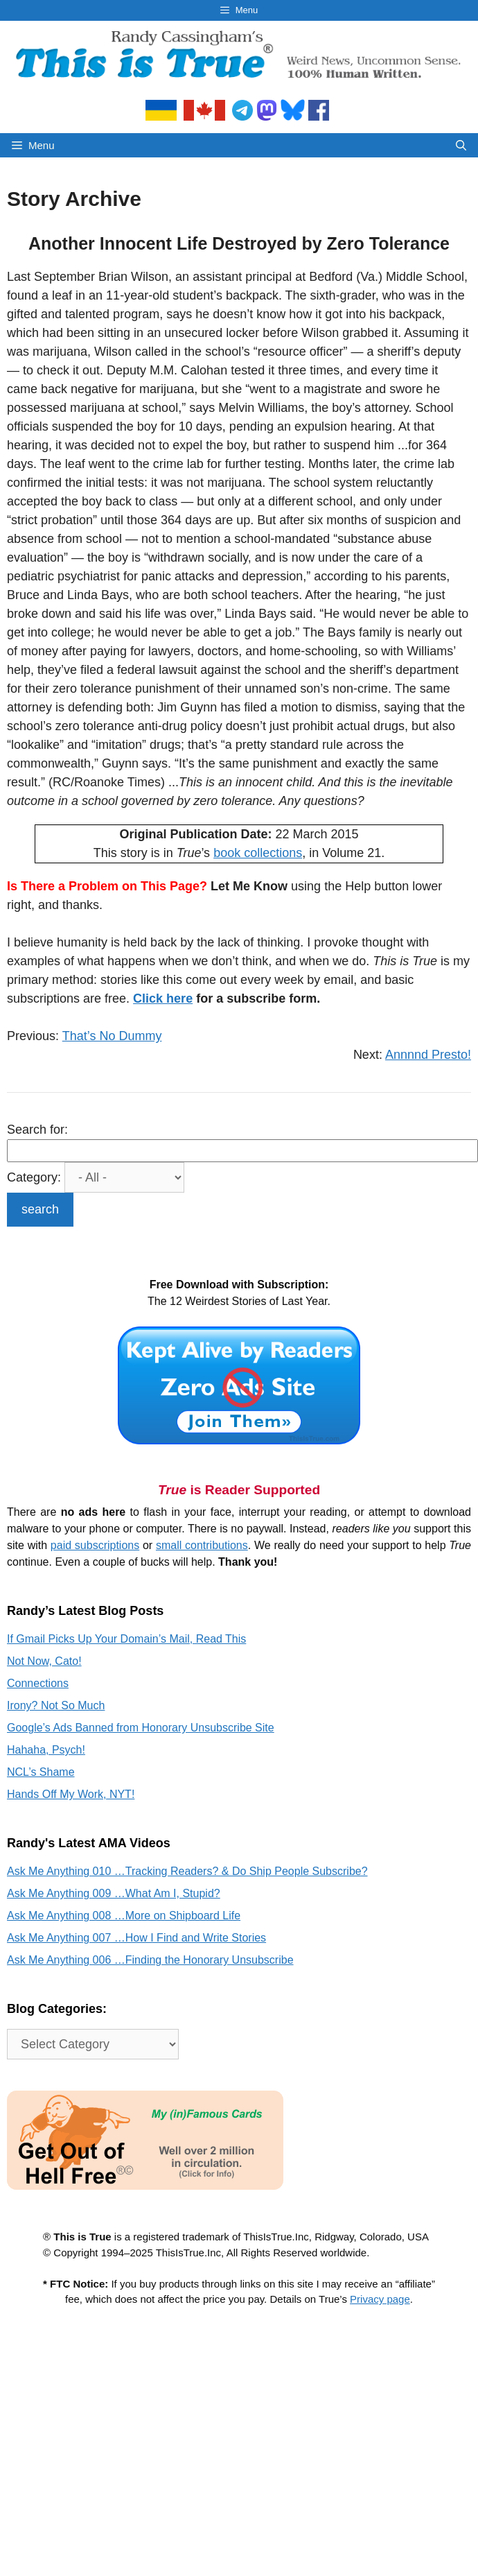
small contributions (202, 1545)
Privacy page (380, 2299)
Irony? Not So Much (56, 1705)
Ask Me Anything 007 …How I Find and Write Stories (136, 1938)
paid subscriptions (95, 1545)
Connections (38, 1683)
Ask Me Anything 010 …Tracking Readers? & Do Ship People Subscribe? (187, 1871)
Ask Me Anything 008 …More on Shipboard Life (123, 1915)
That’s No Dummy (112, 1036)
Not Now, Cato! (44, 1661)
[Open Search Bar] (461, 145)
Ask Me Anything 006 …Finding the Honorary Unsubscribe (150, 1960)
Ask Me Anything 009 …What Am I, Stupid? (113, 1893)
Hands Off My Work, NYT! (70, 1794)
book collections (257, 853)
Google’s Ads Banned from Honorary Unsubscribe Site (140, 1728)
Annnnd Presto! (428, 1055)
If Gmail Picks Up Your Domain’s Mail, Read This (126, 1639)
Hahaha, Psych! (46, 1750)
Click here (163, 998)
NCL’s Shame (41, 1772)
